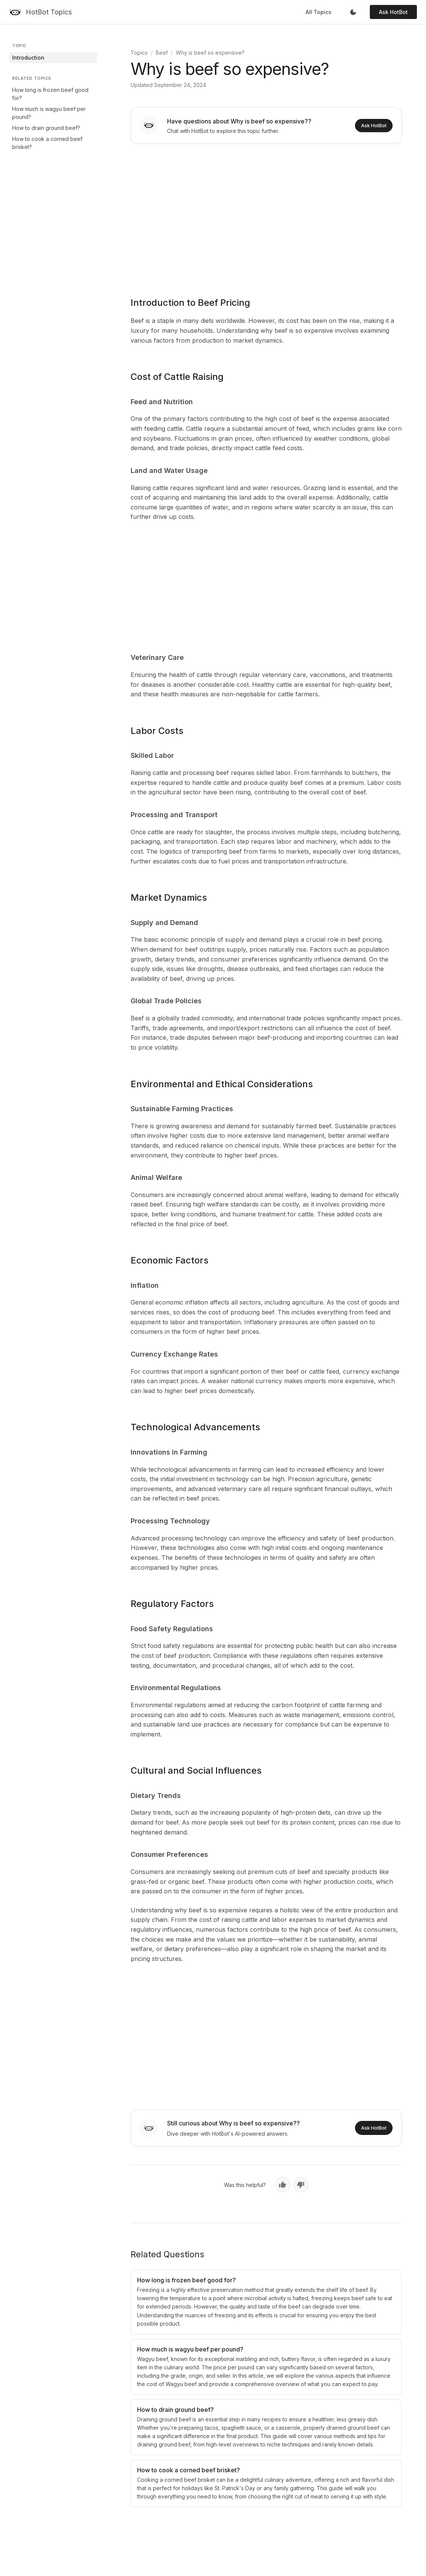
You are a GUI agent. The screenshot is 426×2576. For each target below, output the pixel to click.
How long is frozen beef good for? (50, 94)
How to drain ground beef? (46, 128)
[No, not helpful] (300, 2184)
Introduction (28, 57)
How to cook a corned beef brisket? (47, 143)
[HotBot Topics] (40, 12)
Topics (139, 52)
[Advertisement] (266, 215)
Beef (162, 52)
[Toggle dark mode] (353, 12)
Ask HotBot (393, 12)
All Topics (318, 12)
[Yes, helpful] (282, 2184)
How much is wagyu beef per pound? (49, 113)
